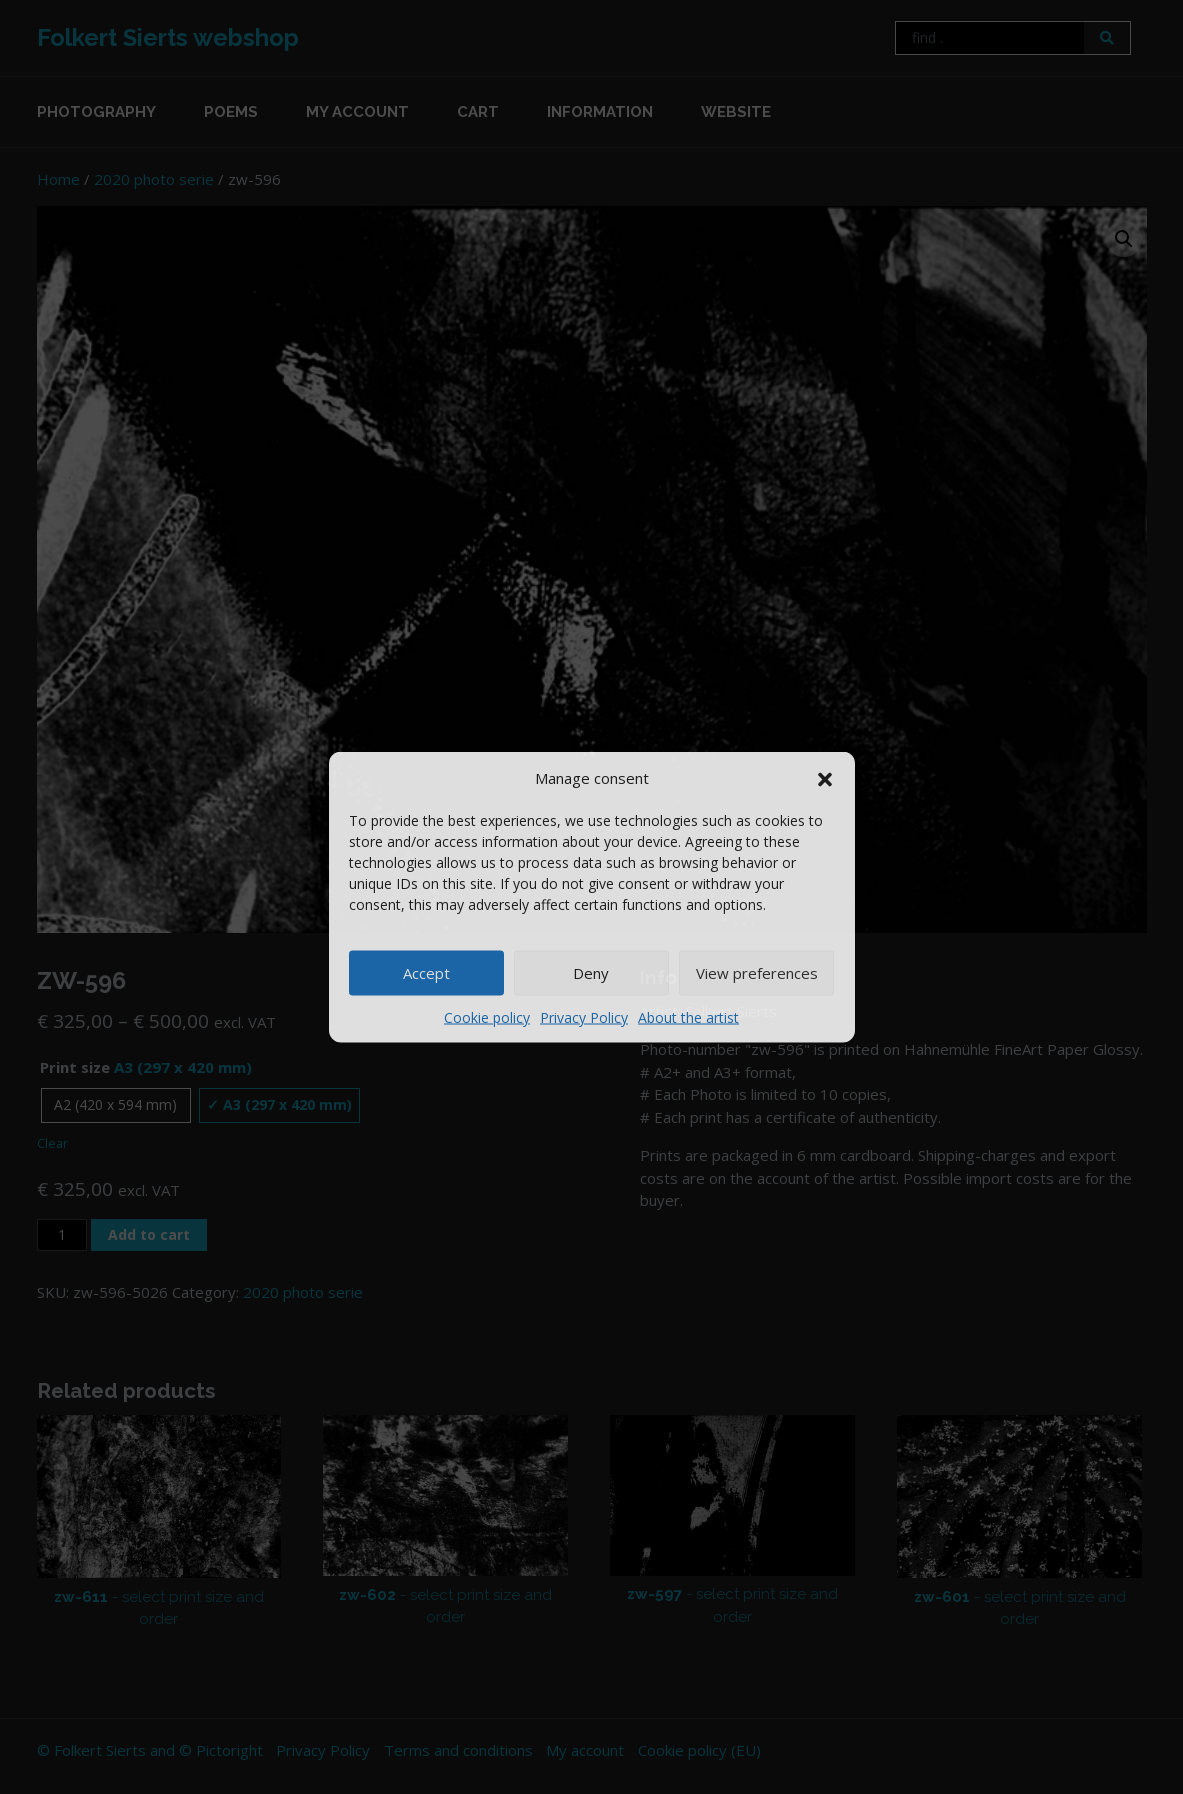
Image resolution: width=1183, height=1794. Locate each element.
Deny (591, 973)
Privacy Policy (584, 1016)
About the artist (688, 1016)
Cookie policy (487, 1016)
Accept (426, 973)
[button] (825, 778)
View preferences (757, 973)
